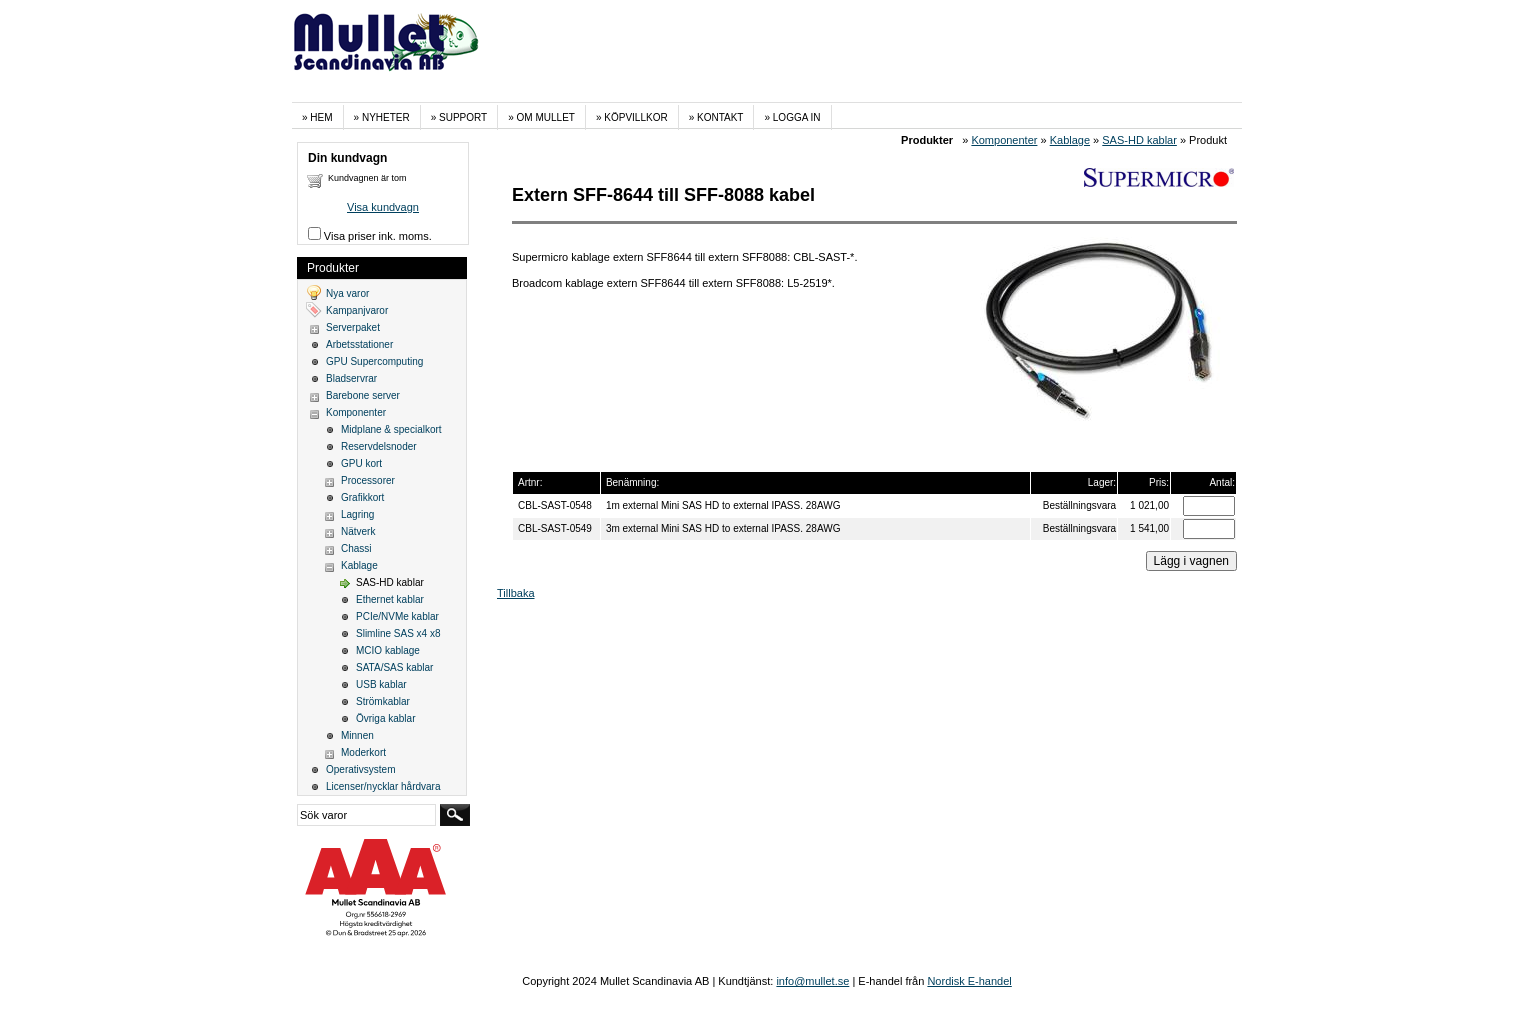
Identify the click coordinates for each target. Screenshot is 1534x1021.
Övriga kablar (385, 718)
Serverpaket (353, 327)
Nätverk (358, 531)
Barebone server (363, 395)
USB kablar (381, 684)
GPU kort (361, 463)
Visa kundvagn (383, 207)
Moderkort (363, 752)
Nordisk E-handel (969, 981)
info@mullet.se (812, 981)
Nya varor (347, 293)
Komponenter (1004, 140)
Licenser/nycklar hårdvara (383, 786)
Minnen (357, 735)
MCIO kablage (388, 650)
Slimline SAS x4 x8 (398, 633)
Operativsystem (360, 769)
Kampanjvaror (357, 310)
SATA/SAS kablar (394, 667)
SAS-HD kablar (1139, 140)
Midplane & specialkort (391, 429)
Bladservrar (351, 378)
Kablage (1070, 140)
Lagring (357, 514)
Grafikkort (362, 497)
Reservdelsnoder (379, 446)
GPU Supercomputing (374, 361)
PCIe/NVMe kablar (397, 616)
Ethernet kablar (390, 599)
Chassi (356, 548)
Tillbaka (516, 593)
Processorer (368, 480)
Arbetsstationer (359, 344)
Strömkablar (383, 701)
